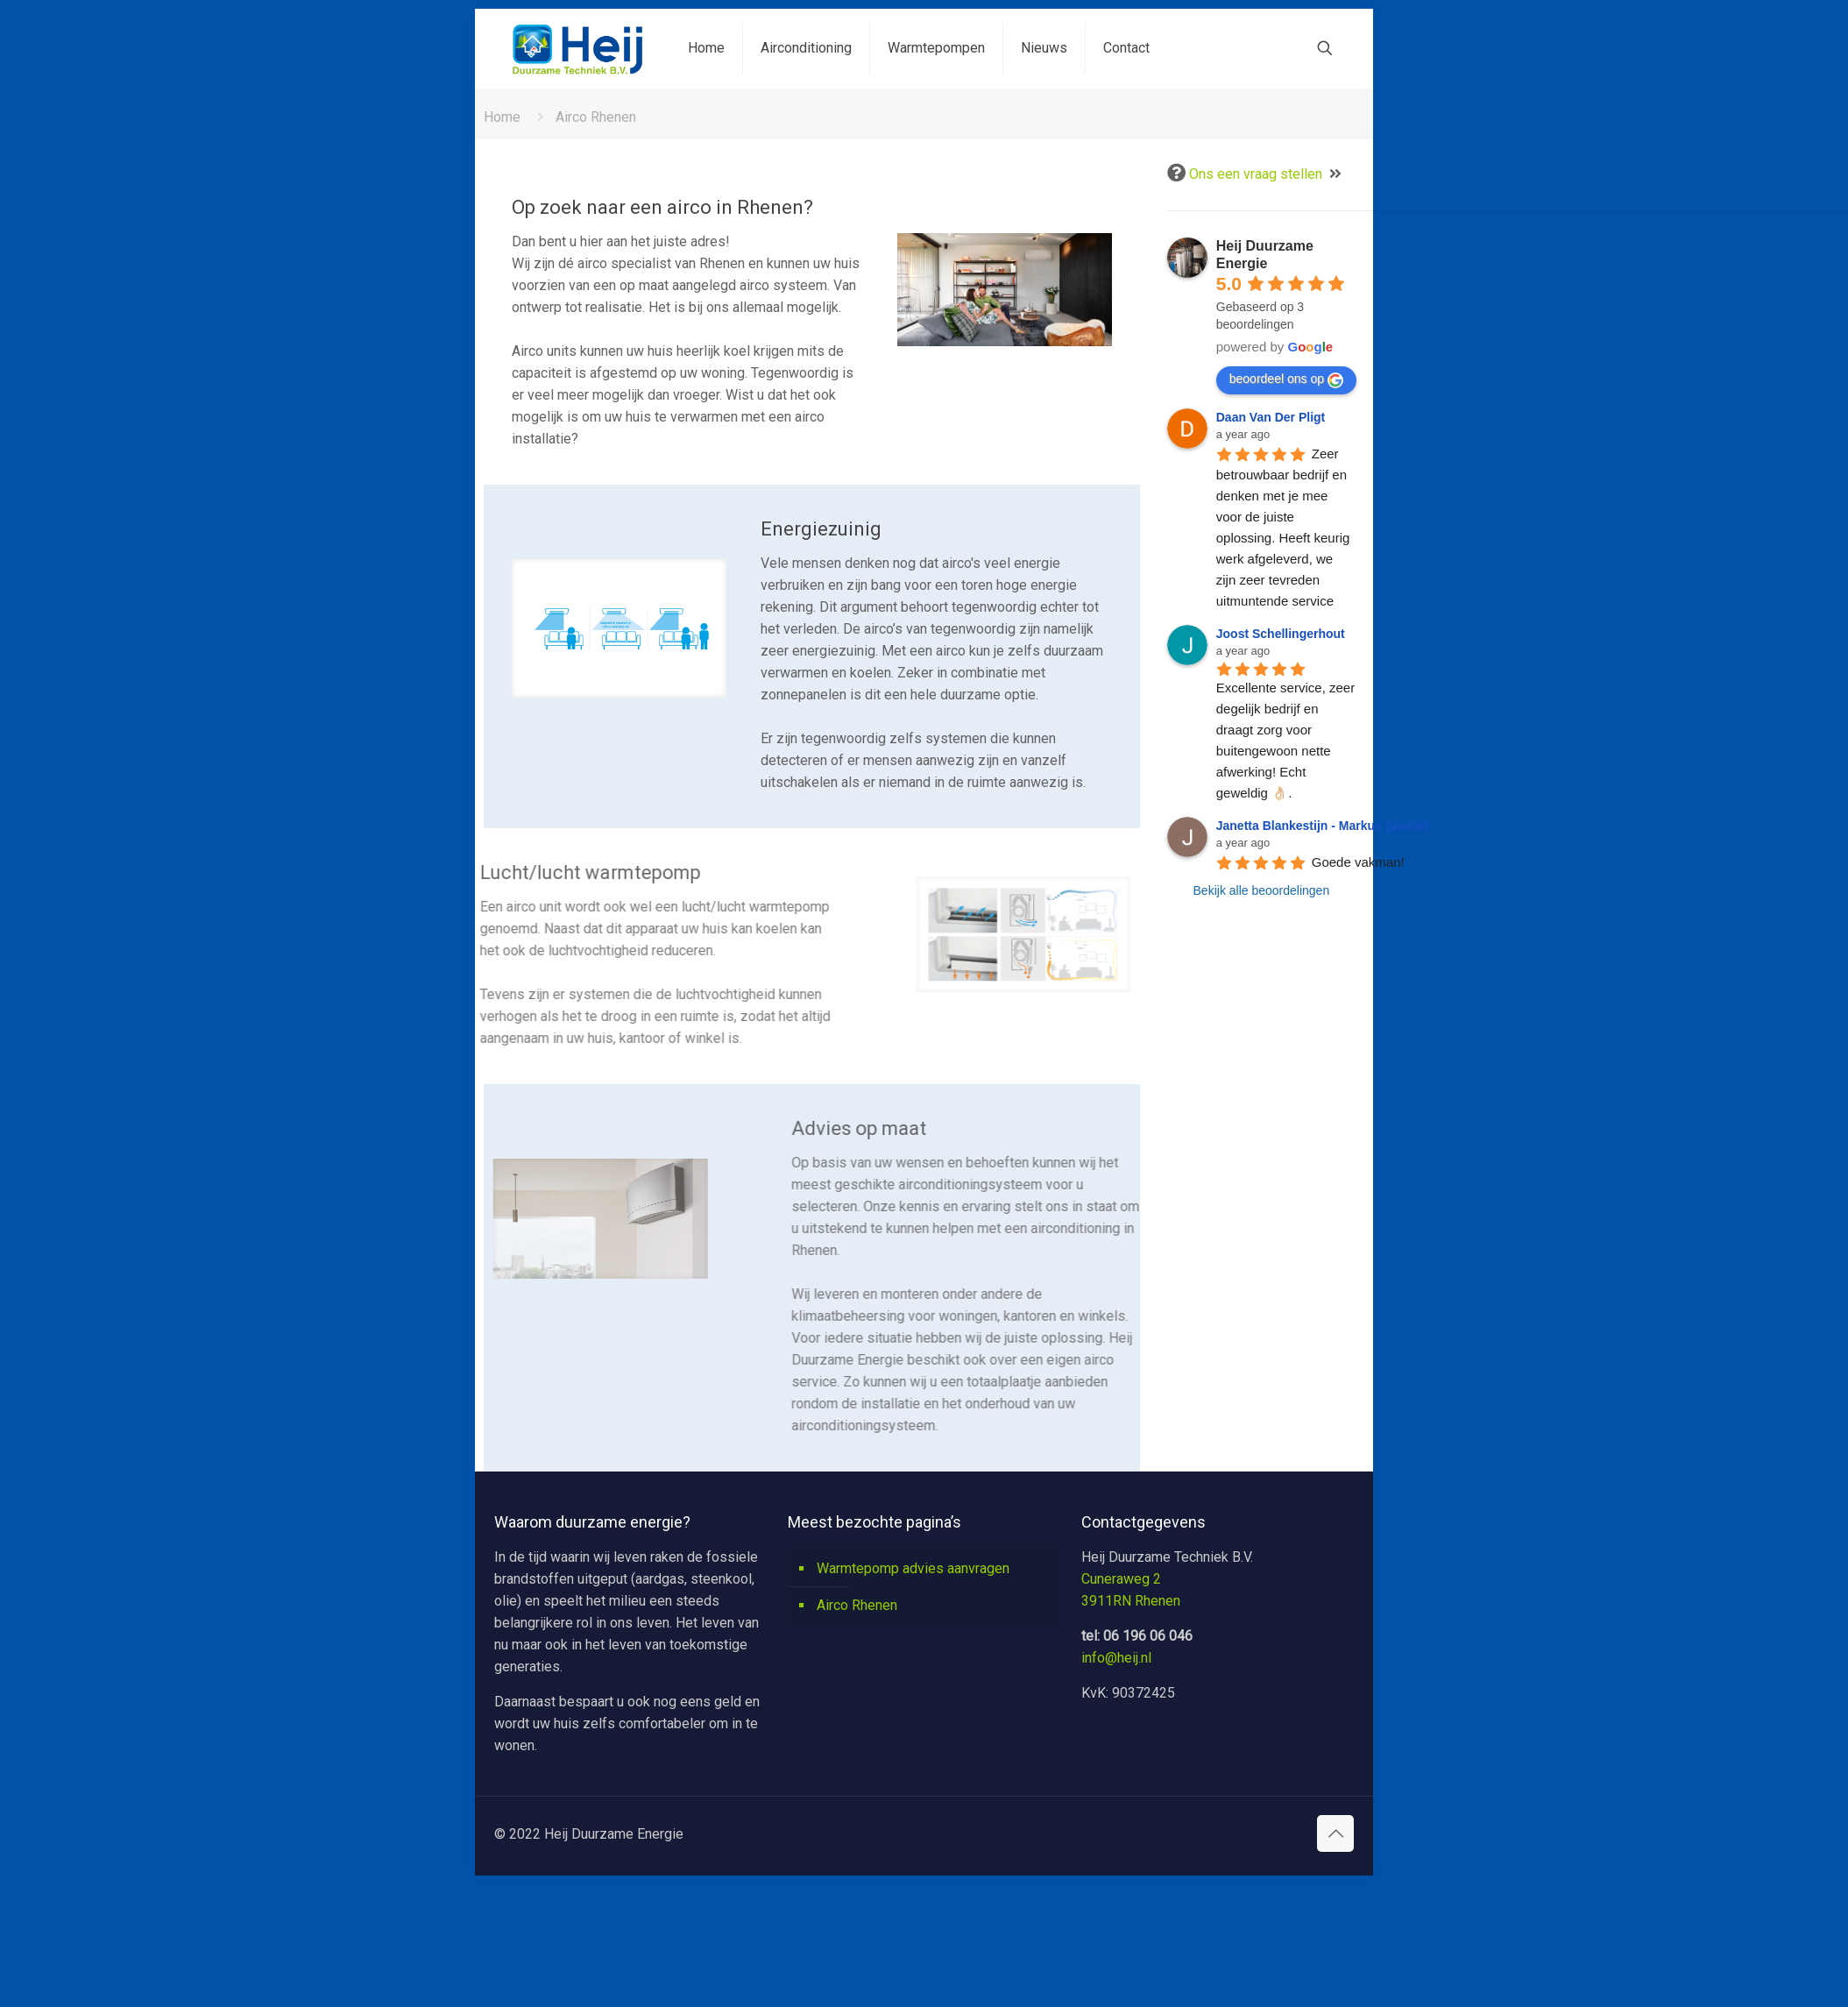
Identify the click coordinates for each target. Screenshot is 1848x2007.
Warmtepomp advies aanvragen (913, 1568)
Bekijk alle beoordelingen (1261, 890)
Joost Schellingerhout (1280, 634)
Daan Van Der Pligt (1270, 417)
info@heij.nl (1116, 1657)
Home (502, 117)
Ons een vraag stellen (1255, 174)
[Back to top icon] (1335, 1833)
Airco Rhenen (857, 1605)
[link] (1008, 289)
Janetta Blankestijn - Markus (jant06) (1322, 826)
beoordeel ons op (1286, 379)
